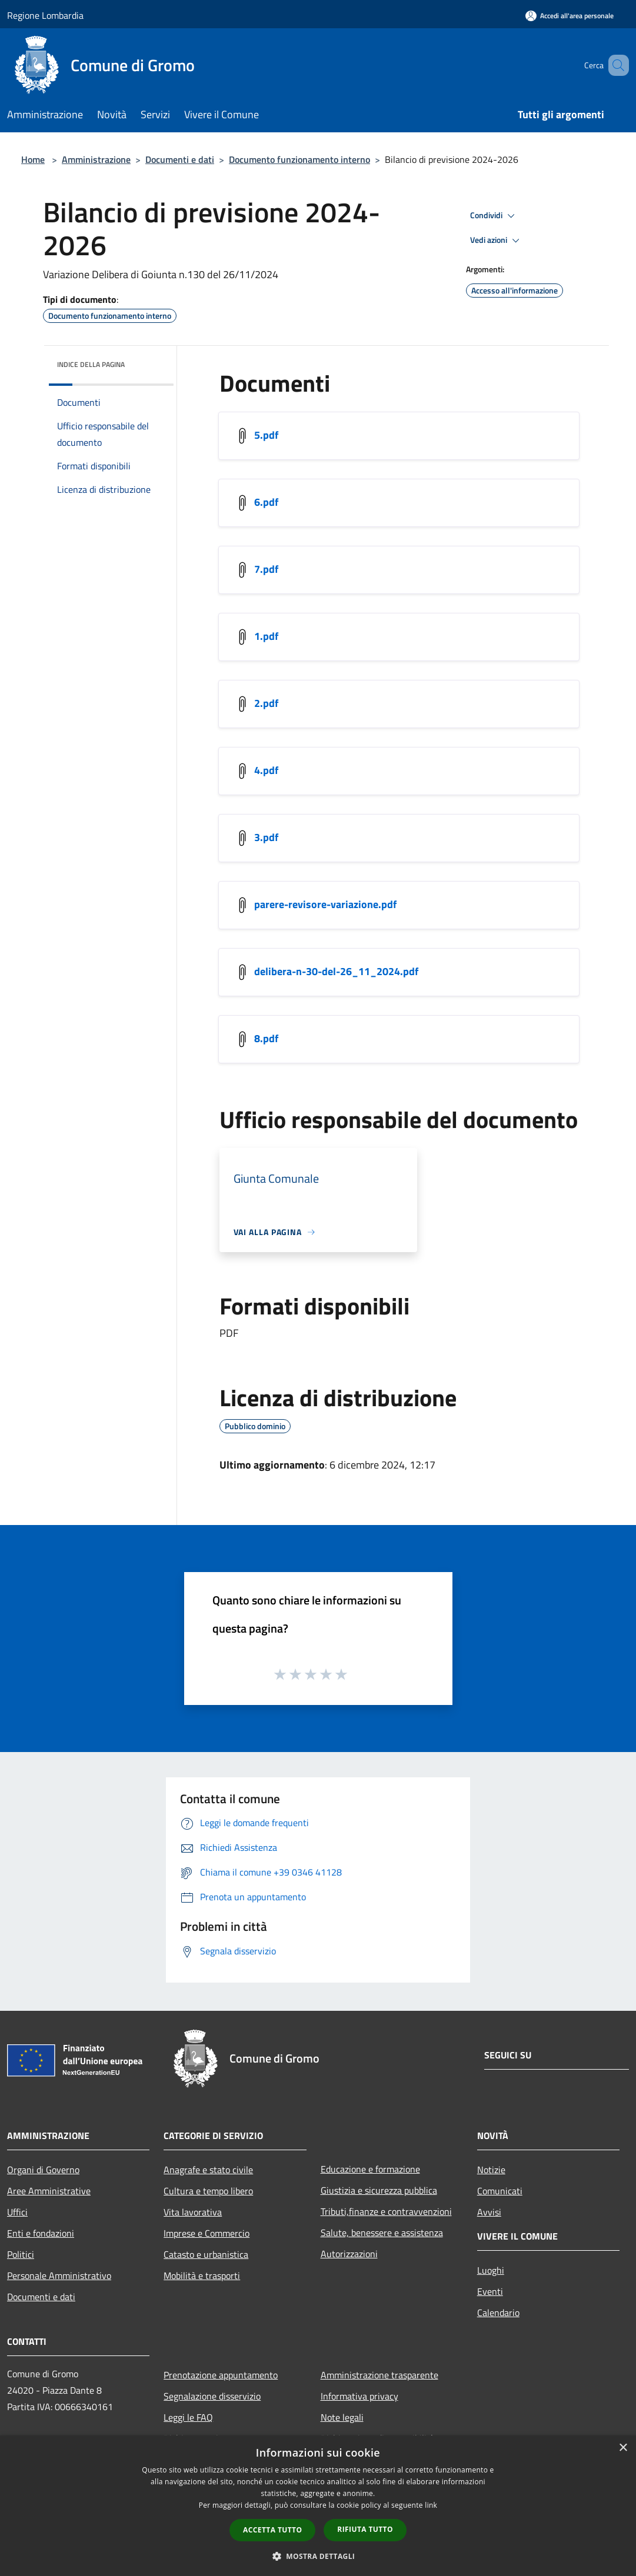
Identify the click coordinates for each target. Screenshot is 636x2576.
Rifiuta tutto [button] (365, 2529)
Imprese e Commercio (206, 2233)
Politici (20, 2254)
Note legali (342, 2417)
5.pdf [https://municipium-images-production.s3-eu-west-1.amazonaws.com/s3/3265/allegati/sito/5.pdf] (266, 435)
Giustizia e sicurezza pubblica (379, 2190)
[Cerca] (615, 65)
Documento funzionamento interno (299, 159)
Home (33, 159)
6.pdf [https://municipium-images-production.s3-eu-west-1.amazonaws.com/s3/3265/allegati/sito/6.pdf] (266, 502)
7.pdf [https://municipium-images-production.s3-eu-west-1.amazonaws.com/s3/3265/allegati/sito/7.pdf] (266, 569)
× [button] (622, 2448)
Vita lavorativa (193, 2212)
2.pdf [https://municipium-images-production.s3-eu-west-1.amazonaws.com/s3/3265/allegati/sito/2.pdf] (266, 703)
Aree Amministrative (49, 2191)
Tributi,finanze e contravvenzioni (386, 2211)
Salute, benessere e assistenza (382, 2232)
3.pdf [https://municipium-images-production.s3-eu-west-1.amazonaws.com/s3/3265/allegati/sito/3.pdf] (266, 837)
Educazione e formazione (370, 2169)
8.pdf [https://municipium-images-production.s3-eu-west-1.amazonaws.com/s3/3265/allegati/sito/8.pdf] (266, 1038)
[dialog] (318, 2505)
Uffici (17, 2212)
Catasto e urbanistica (206, 2254)
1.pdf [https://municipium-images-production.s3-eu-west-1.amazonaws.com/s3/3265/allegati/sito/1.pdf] (266, 636)
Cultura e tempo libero (208, 2191)
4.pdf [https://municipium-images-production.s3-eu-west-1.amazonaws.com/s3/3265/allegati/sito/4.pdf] (266, 770)
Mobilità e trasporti (202, 2275)
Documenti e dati (179, 159)
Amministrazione (96, 159)
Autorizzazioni (349, 2254)
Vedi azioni (496, 240)
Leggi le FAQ (188, 2417)
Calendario (498, 2312)
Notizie (491, 2170)
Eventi (490, 2291)
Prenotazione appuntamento (221, 2375)
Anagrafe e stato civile (208, 2170)
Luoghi (490, 2270)
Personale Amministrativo (59, 2275)
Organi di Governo (43, 2170)
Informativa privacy (359, 2396)
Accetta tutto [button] (272, 2530)
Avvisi (489, 2212)
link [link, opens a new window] (431, 2505)
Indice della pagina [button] (91, 364)
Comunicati (499, 2191)
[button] (318, 2556)
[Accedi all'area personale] (569, 15)
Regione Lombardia (45, 15)
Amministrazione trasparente (379, 2375)
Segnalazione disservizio (212, 2396)
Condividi (494, 216)
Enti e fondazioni (40, 2233)
